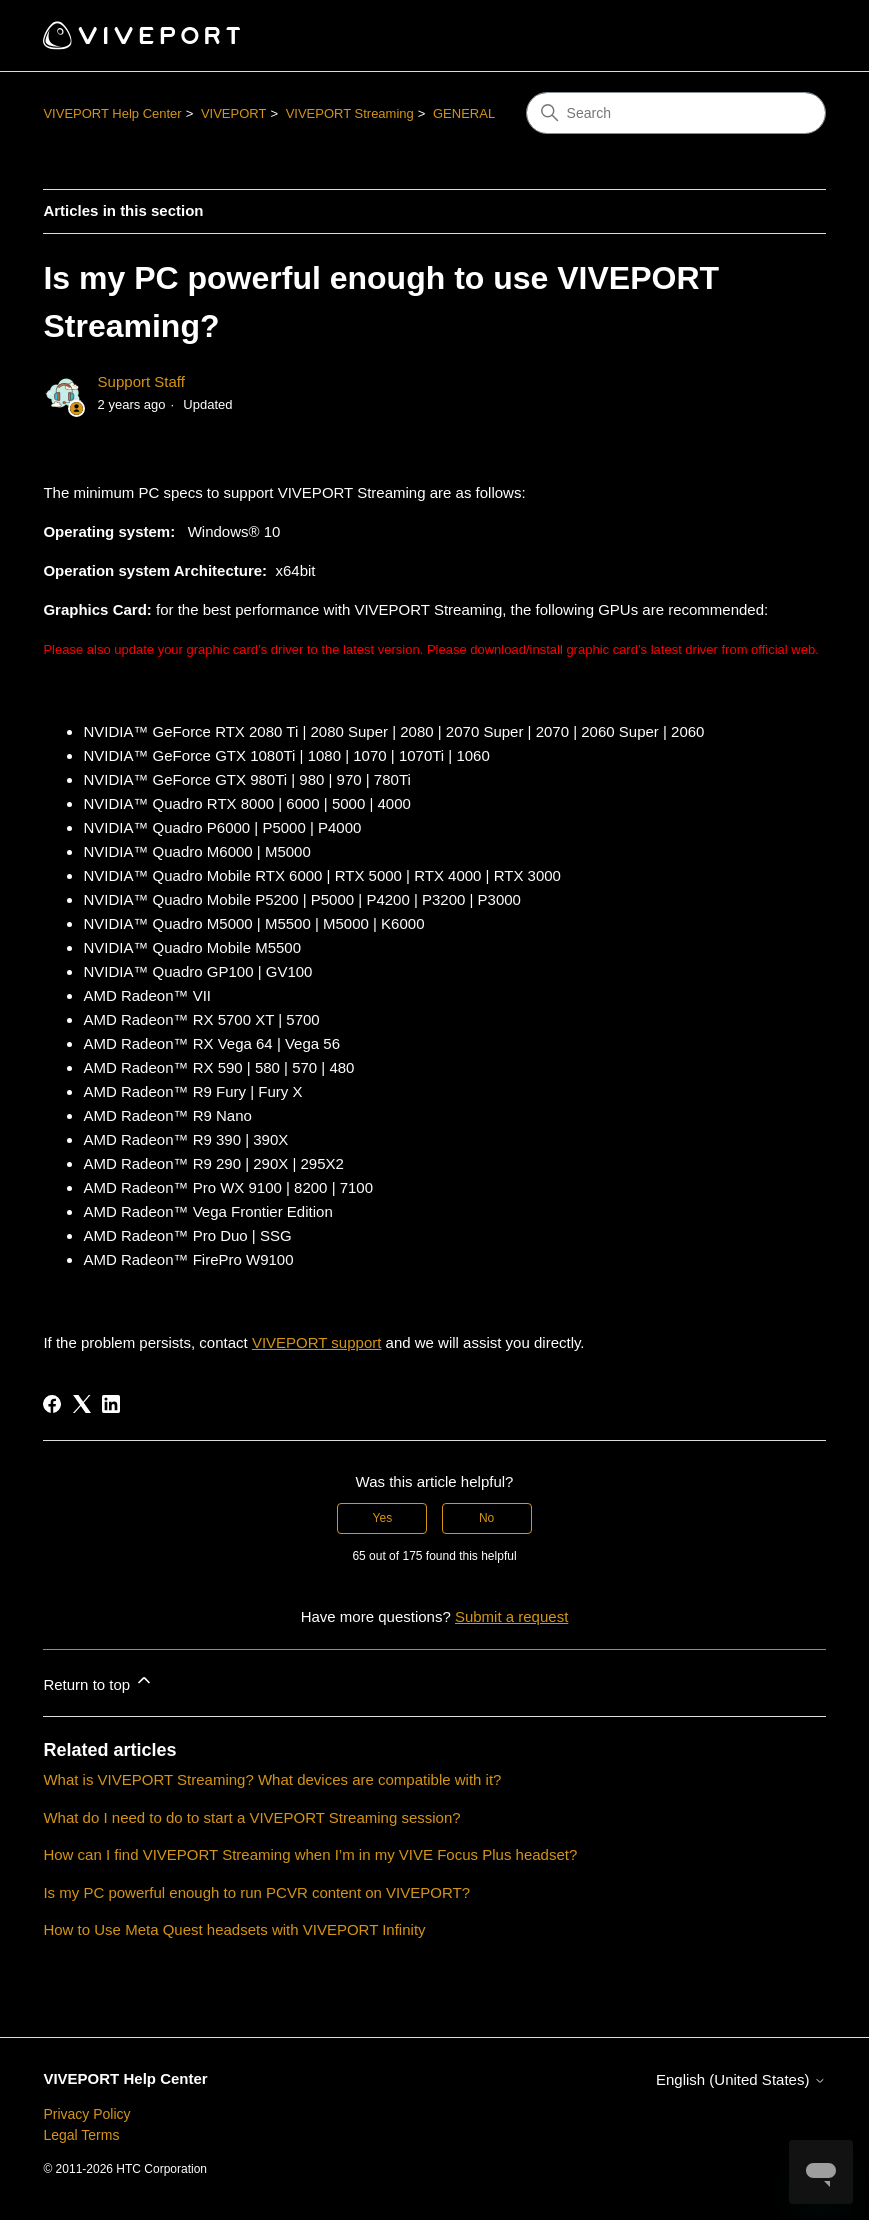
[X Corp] (82, 1404)
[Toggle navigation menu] (790, 36)
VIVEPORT (234, 113)
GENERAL (464, 113)
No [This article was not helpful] (486, 1518)
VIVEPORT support (317, 1342)
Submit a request (511, 1616)
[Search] (676, 113)
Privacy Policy (86, 2114)
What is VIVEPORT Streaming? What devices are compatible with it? (272, 1779)
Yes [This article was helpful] (383, 1518)
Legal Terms (81, 2135)
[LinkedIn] (111, 1404)
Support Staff (141, 381)
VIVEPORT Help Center (112, 113)
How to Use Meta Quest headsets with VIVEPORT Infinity (234, 1929)
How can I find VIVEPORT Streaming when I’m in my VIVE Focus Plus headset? (310, 1854)
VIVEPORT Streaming (350, 113)
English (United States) (741, 2079)
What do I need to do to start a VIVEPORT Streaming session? (251, 1817)
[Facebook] (52, 1404)
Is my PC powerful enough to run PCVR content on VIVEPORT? (256, 1892)
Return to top (98, 1681)
